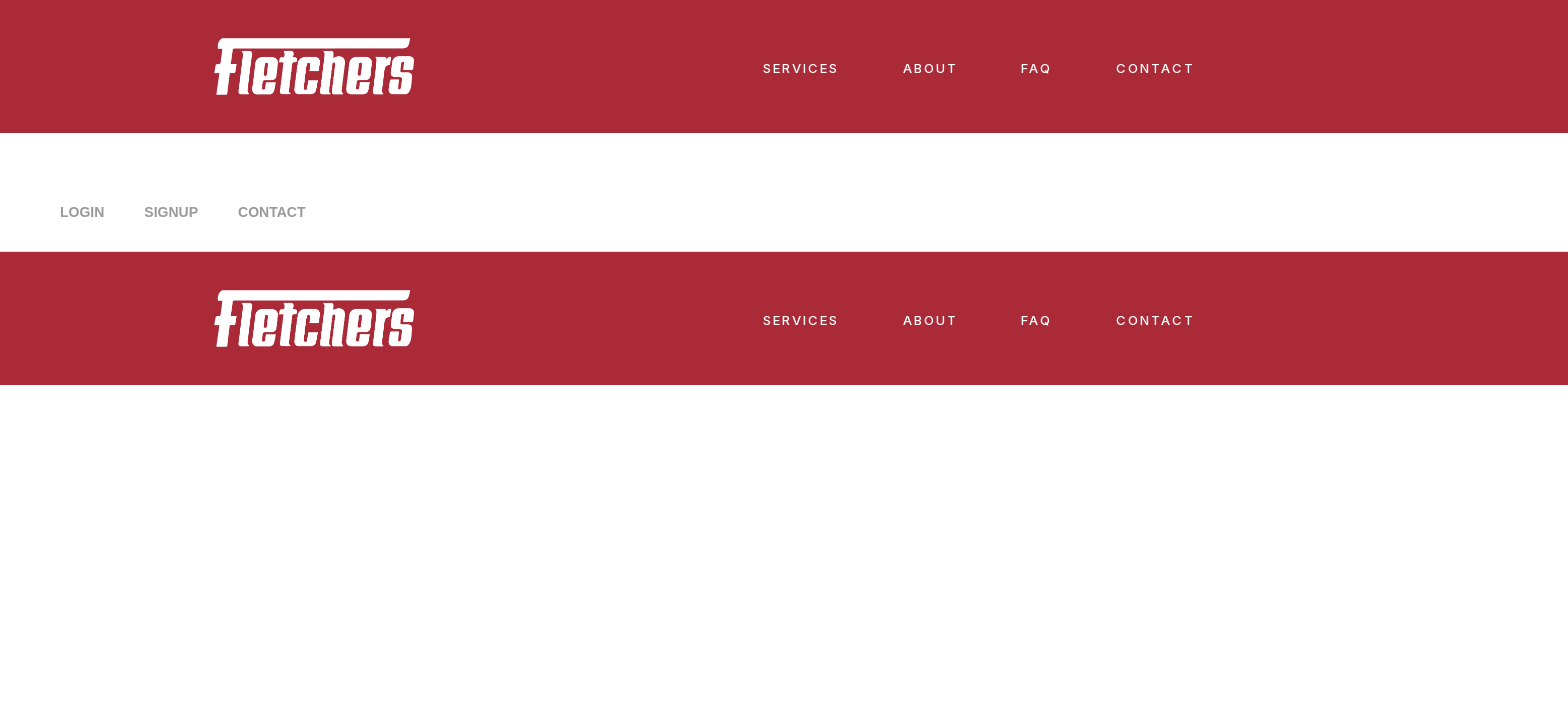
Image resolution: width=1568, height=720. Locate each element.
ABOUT (930, 68)
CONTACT (1155, 68)
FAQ (1036, 68)
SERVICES (801, 68)
